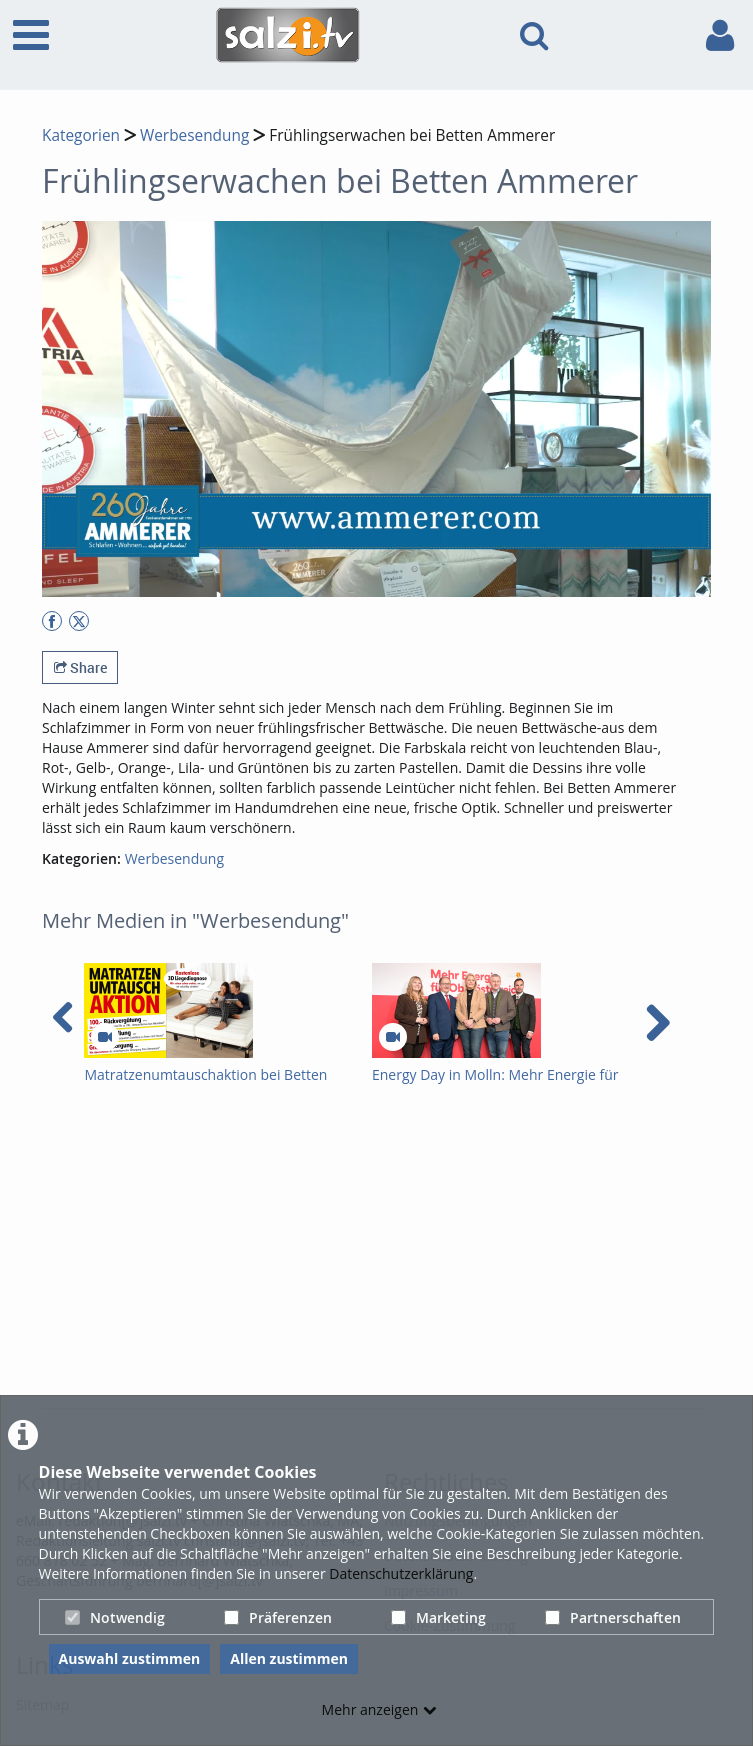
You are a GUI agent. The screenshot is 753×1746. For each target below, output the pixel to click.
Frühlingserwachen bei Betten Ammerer (412, 135)
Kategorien (81, 135)
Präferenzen (278, 1617)
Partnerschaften (613, 1617)
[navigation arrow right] (657, 1023)
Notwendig (115, 1617)
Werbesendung (194, 135)
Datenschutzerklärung (401, 1573)
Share (80, 667)
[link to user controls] (720, 35)
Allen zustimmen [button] (289, 1658)
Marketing (438, 1617)
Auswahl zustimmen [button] (130, 1658)
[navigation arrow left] (63, 1018)
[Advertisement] (397, 1256)
